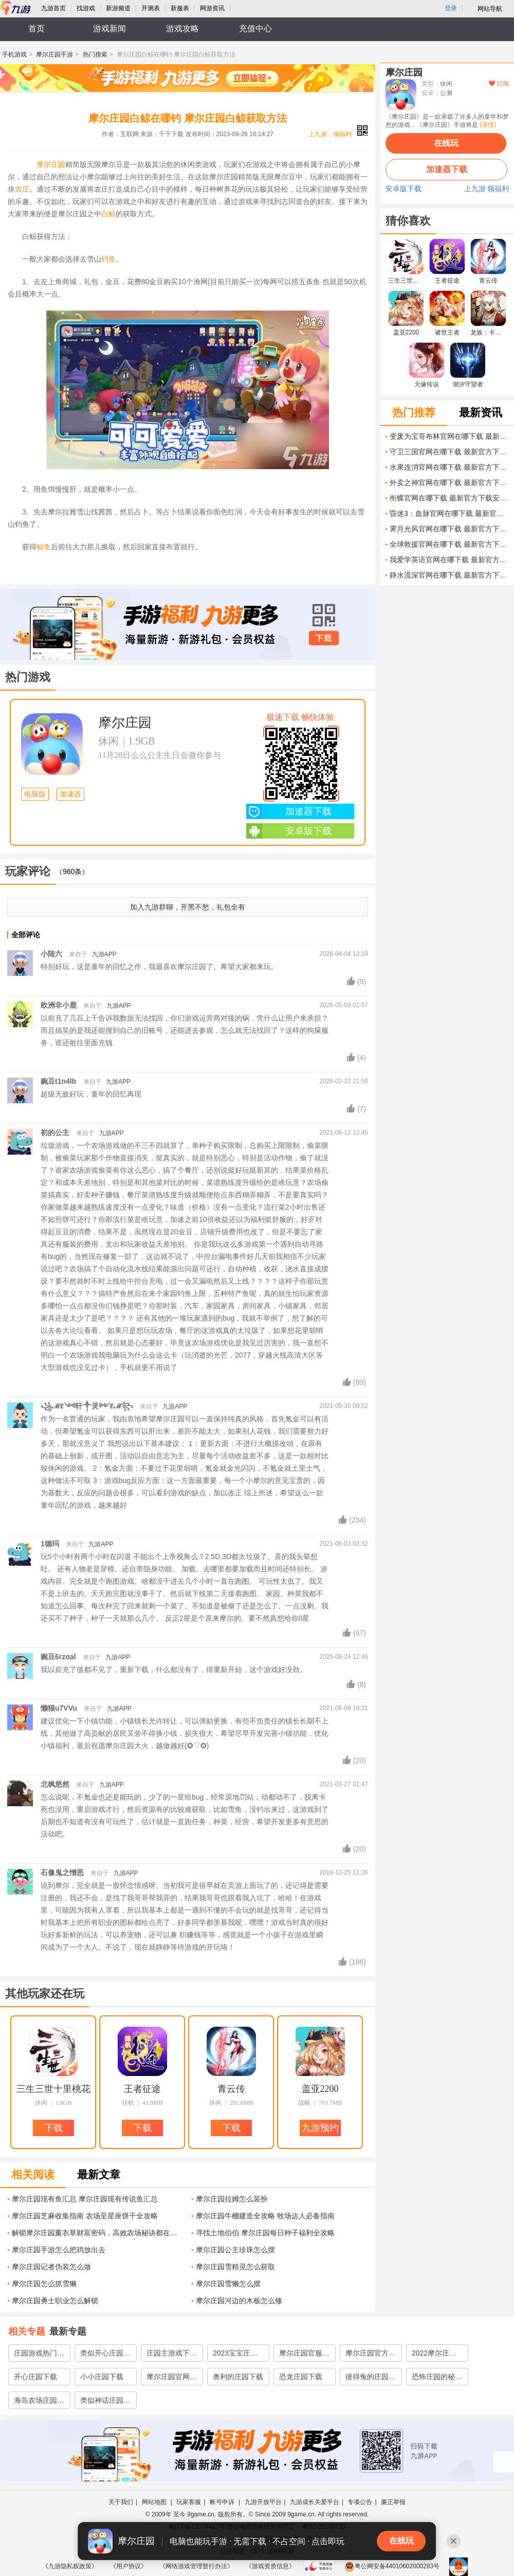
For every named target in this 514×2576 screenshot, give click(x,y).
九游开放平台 (263, 2502)
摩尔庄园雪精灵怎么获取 (235, 2267)
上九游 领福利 (486, 189)
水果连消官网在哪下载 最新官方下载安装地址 (449, 467)
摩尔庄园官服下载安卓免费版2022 (304, 2355)
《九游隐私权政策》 (70, 2566)
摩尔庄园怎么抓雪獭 (44, 2284)
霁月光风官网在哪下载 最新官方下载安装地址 (449, 529)
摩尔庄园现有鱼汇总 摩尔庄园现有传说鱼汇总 (85, 2199)
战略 (304, 2102)
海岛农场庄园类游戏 (39, 2402)
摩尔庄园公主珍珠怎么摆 (235, 2250)
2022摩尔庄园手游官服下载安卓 (437, 2355)
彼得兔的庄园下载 (370, 2379)
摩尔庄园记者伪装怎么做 (51, 2267)
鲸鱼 (43, 547)
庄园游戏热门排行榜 (39, 2355)
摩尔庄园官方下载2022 (370, 2355)
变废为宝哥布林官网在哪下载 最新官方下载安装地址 (449, 436)
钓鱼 (108, 259)
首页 (36, 28)
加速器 (70, 794)
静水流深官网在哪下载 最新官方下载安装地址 (449, 575)
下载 (323, 638)
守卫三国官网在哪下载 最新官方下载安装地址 (449, 452)
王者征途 (142, 2089)
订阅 (499, 83)
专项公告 (359, 2502)
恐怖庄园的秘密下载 (437, 2379)
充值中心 (255, 28)
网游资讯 (212, 8)
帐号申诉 (223, 2502)
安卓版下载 (289, 831)
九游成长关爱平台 (314, 2502)
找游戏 (86, 8)
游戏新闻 (109, 28)
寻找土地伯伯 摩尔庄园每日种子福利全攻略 (265, 2233)
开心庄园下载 (35, 2377)
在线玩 (446, 143)
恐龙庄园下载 (300, 2377)
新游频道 (118, 8)
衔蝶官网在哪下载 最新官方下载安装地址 (449, 498)
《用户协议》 (128, 2566)
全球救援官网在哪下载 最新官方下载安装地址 (449, 544)
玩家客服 (188, 2502)
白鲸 (108, 214)
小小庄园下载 (101, 2377)
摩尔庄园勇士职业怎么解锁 (55, 2300)
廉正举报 (393, 2502)
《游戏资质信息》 (270, 2566)
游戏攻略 (182, 28)
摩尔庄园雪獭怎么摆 (228, 2284)
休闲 (108, 741)
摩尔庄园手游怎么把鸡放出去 (58, 2250)
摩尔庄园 (50, 164)
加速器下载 (289, 811)
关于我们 (120, 2502)
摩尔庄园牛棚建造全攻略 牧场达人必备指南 (265, 2216)
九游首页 (53, 8)
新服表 (180, 8)
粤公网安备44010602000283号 (391, 2566)
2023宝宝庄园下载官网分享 (235, 2355)
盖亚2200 (320, 2089)
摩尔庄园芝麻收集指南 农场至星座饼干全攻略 (85, 2216)
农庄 (22, 189)
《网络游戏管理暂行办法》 (196, 2566)
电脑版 (35, 794)
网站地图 (155, 2502)
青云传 (231, 2089)
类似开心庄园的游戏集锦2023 (105, 2355)
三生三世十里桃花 (53, 2089)
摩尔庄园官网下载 (171, 2379)
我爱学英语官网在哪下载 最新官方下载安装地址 (449, 559)
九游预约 (320, 2128)
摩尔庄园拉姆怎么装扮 (232, 2199)
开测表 (150, 8)
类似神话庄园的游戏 (105, 2402)
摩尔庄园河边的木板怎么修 (239, 2300)
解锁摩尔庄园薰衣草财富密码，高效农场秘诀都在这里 (98, 2233)
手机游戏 (14, 54)
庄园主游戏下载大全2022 (171, 2355)
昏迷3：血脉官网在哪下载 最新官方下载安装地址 (449, 513)
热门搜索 (95, 54)
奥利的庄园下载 (238, 2377)
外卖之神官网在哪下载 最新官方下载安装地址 (449, 482)
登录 (451, 8)
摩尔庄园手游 (54, 54)
